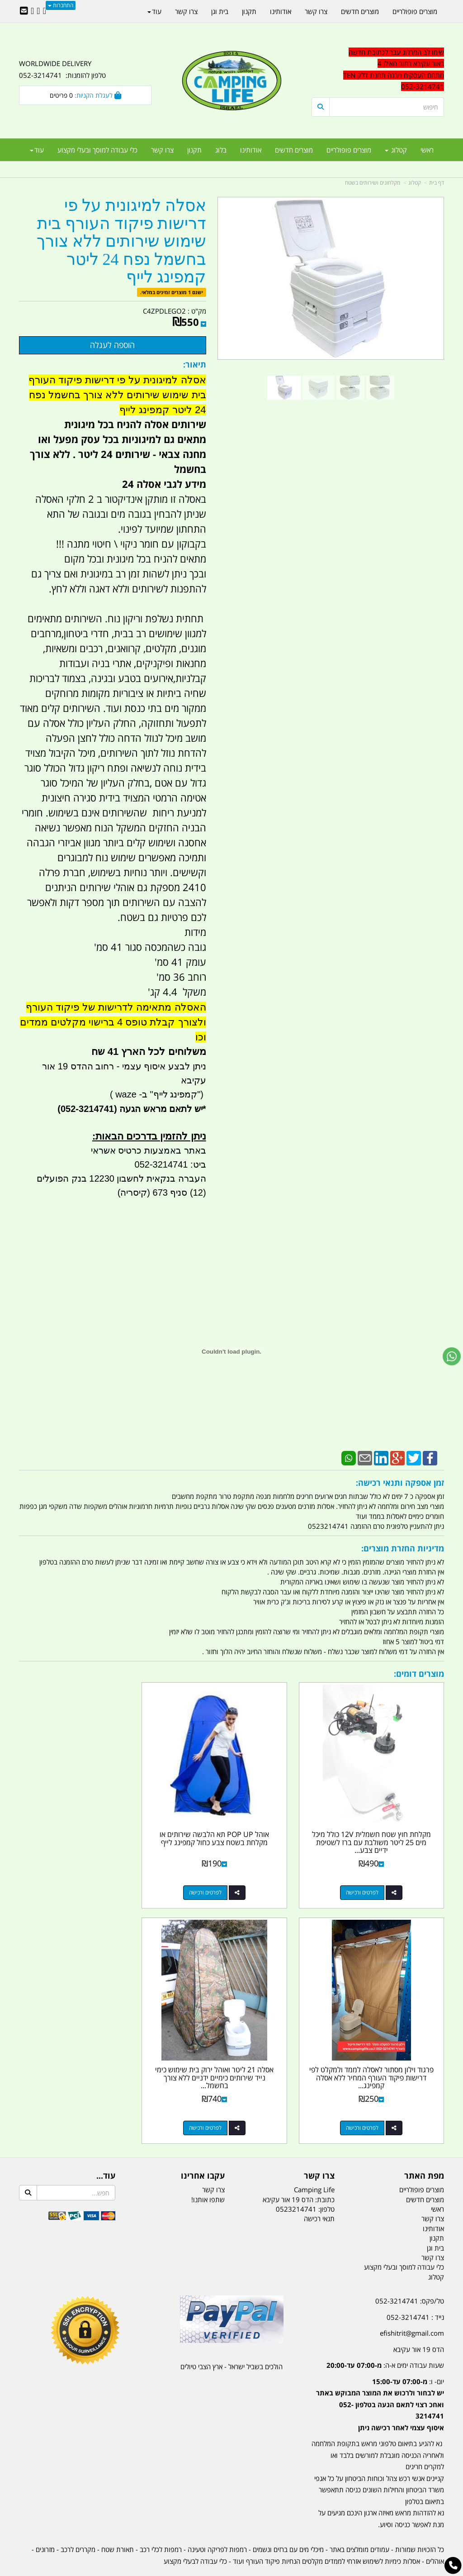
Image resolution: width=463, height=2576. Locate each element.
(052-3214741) (86, 1109)
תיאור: (194, 364)
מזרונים (45, 2524)
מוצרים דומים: (419, 1673)
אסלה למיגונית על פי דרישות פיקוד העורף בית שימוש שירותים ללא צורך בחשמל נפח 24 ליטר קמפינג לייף (121, 241)
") (201, 1094)
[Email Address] (24, 11)
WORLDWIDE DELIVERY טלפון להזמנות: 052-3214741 (62, 69)
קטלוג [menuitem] (396, 149)
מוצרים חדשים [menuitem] (294, 149)
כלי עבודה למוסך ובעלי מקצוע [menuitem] (97, 149)
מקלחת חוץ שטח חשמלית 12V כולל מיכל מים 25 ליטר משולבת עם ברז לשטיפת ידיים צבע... (378, 1829)
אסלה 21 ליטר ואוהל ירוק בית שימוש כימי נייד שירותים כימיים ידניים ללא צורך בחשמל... (377, 2053)
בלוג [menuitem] (221, 149)
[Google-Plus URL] (38, 11)
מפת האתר (424, 2151)
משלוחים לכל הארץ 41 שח (148, 1051)
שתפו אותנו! (208, 2174)
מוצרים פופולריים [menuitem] (348, 149)
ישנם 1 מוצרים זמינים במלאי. (171, 292)
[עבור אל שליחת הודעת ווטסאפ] (452, 1356)
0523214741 (296, 2183)
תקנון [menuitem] (194, 149)
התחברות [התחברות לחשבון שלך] (60, 5)
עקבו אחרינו (203, 2151)
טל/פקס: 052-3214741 (409, 2275)
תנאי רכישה (319, 2193)
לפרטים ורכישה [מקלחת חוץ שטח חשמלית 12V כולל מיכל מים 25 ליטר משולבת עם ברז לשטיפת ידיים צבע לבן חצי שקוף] (368, 1880)
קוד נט (218, 2570)
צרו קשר (319, 2151)
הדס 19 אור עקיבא (418, 2323)
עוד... (105, 2151)
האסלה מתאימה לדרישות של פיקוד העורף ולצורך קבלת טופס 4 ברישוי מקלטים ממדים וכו (113, 1022)
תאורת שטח (117, 2524)
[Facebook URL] (44, 11)
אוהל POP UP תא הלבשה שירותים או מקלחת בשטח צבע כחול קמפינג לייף (231, 1826)
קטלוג (414, 182)
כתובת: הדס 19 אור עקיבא (299, 2174)
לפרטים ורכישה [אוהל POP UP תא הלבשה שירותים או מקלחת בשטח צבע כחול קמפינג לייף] (222, 1880)
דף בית (436, 182)
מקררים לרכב (78, 2524)
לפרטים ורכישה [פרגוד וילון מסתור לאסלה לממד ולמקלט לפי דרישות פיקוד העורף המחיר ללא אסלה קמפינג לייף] (76, 1880)
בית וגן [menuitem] (219, 11)
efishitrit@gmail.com (412, 2308)
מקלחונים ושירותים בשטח (372, 182)
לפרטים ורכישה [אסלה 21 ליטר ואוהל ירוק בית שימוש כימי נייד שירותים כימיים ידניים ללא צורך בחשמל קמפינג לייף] (368, 2103)
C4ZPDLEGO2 (164, 310)
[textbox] (378, 70)
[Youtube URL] (32, 11)
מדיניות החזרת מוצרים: (402, 1548)
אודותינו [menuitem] (250, 149)
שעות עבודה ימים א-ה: (385, 2340)
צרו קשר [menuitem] (162, 149)
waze (125, 1094)
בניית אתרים (199, 2570)
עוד (37, 149)
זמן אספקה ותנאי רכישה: (400, 1482)
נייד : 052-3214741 (415, 2291)
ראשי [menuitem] (427, 149)
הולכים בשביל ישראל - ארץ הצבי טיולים (231, 2341)
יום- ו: (380, 2379)
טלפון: (326, 2183)
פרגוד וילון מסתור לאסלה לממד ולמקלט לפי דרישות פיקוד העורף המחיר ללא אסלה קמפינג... (85, 1829)
